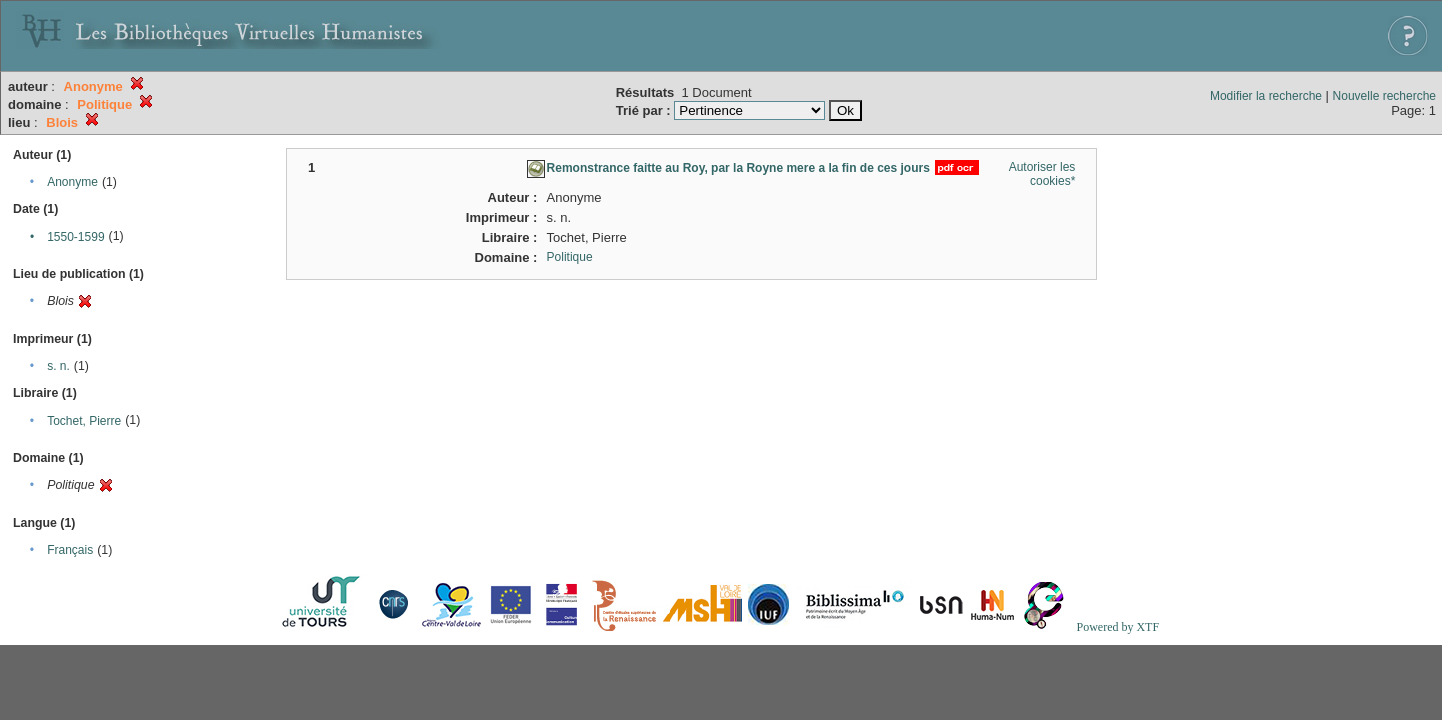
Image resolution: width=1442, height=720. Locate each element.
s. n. (58, 366)
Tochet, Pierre (84, 421)
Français (70, 550)
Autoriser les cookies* (1042, 174)
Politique (570, 257)
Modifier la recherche (1266, 96)
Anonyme (72, 182)
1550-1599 (75, 237)
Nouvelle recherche (1384, 96)
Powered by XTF (1117, 627)
